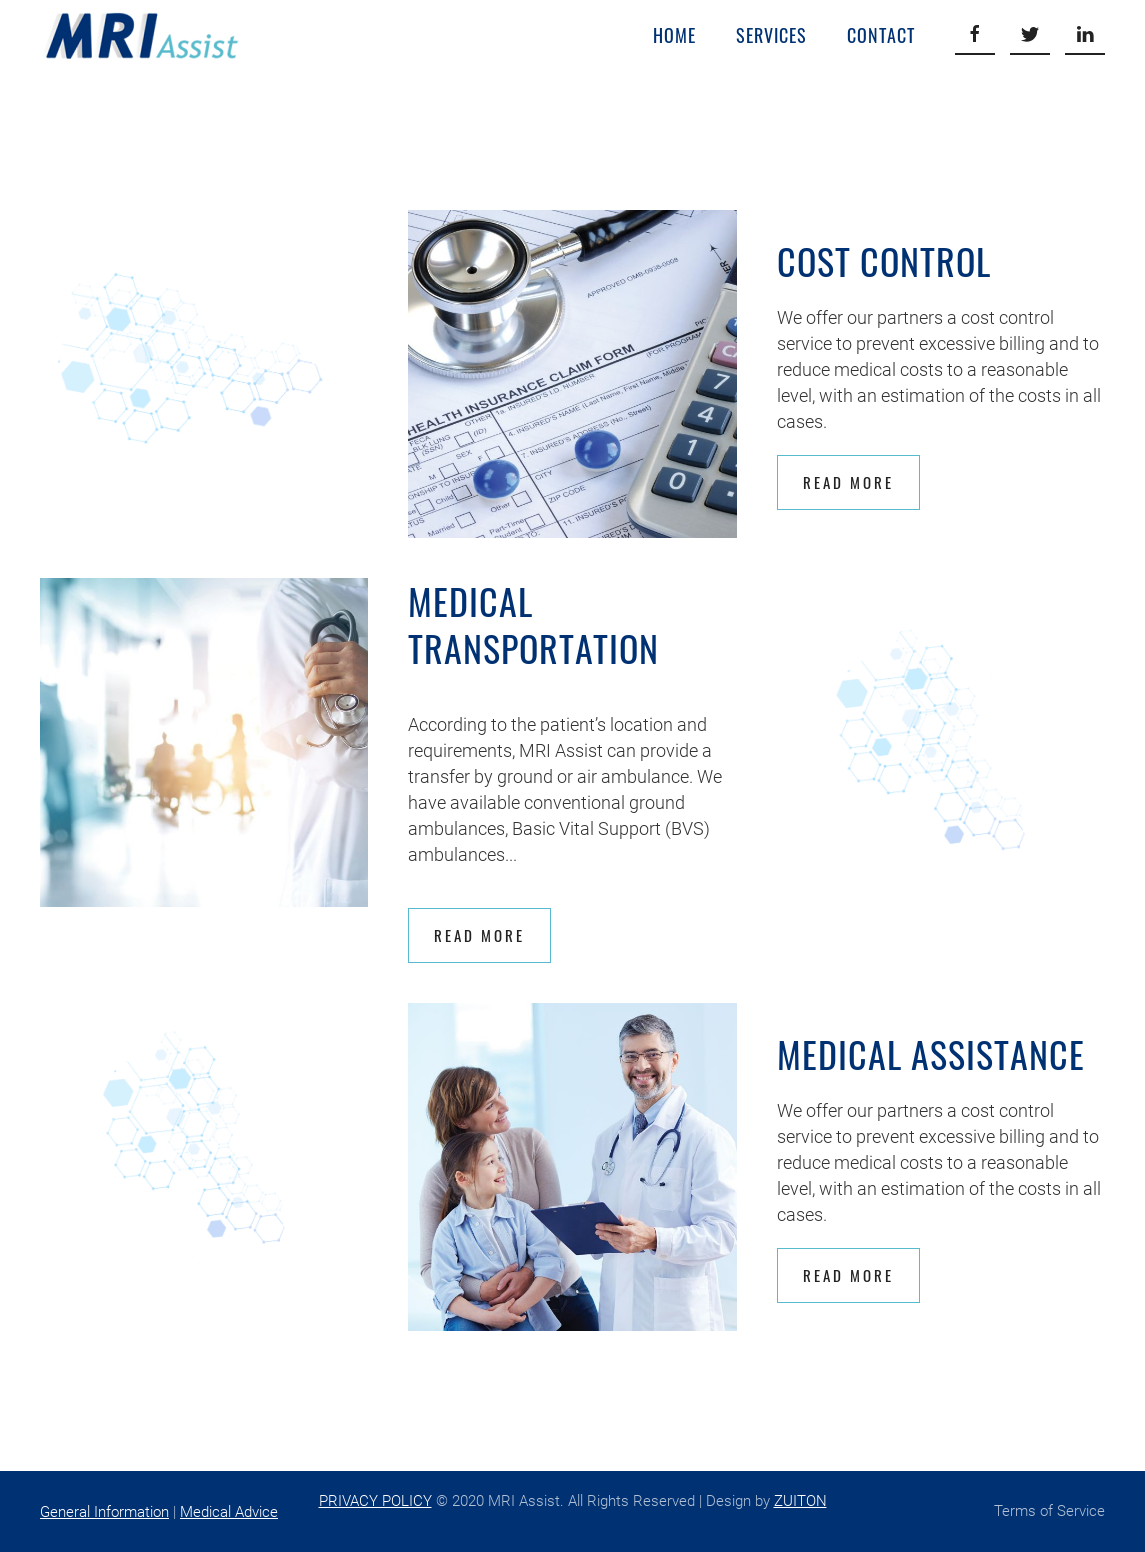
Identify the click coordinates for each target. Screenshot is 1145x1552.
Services (771, 35)
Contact (881, 35)
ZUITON (800, 1501)
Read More (848, 482)
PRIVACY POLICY (375, 1501)
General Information (104, 1512)
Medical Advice (229, 1512)
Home (674, 35)
